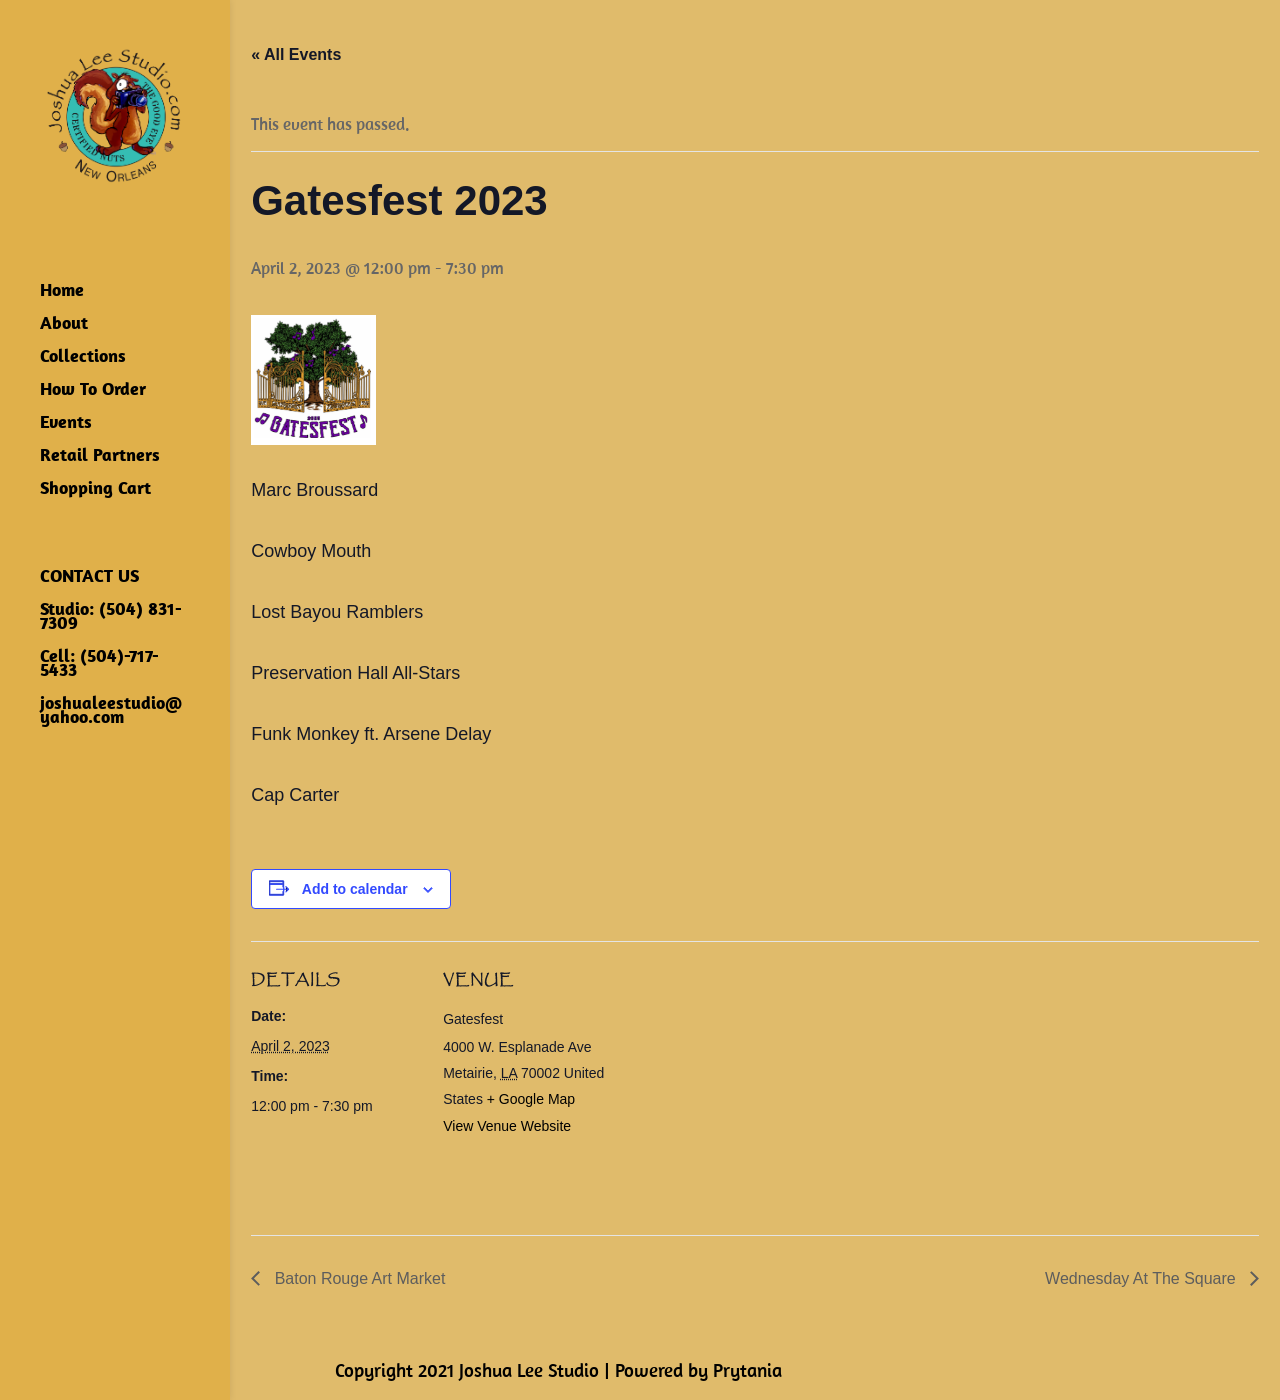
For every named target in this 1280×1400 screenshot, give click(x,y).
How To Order (93, 391)
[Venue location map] (740, 1079)
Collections (83, 358)
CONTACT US (89, 578)
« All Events (296, 54)
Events (66, 424)
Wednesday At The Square (1142, 1278)
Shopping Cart (95, 490)
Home (62, 292)
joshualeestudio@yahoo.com (111, 712)
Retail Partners (100, 457)
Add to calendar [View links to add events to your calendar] (355, 889)
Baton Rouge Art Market (357, 1278)
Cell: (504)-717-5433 (99, 665)
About (64, 325)
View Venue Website (507, 1126)
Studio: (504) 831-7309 (111, 618)
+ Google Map (531, 1099)
